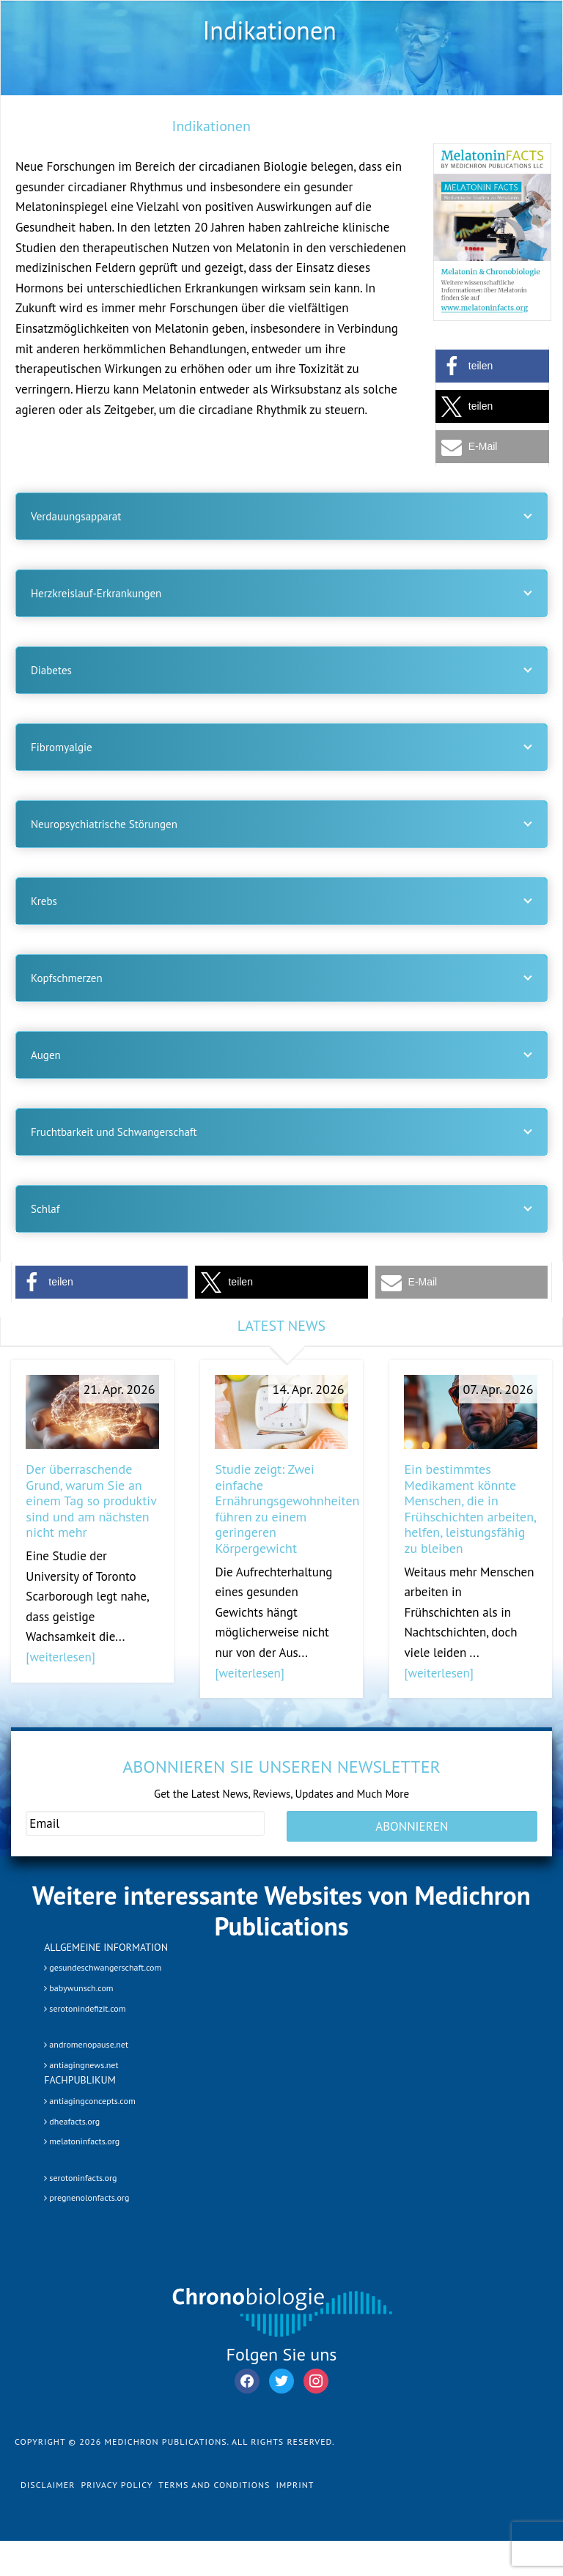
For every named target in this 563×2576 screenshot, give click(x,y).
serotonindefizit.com (84, 2008)
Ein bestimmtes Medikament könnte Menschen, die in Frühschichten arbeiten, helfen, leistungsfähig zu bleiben (469, 1509)
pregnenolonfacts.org (86, 2197)
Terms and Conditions (214, 2484)
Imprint (295, 2484)
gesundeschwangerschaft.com (102, 1967)
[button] (492, 366)
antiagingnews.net (81, 2064)
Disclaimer (48, 2484)
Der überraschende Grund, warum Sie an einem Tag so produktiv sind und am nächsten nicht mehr (91, 1500)
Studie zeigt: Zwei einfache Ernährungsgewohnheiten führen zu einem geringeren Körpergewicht (287, 1509)
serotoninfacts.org (80, 2177)
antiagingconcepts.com (89, 2100)
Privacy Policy (116, 2484)
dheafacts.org (72, 2121)
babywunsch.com (78, 1987)
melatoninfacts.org (81, 2141)
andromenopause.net (86, 2044)
